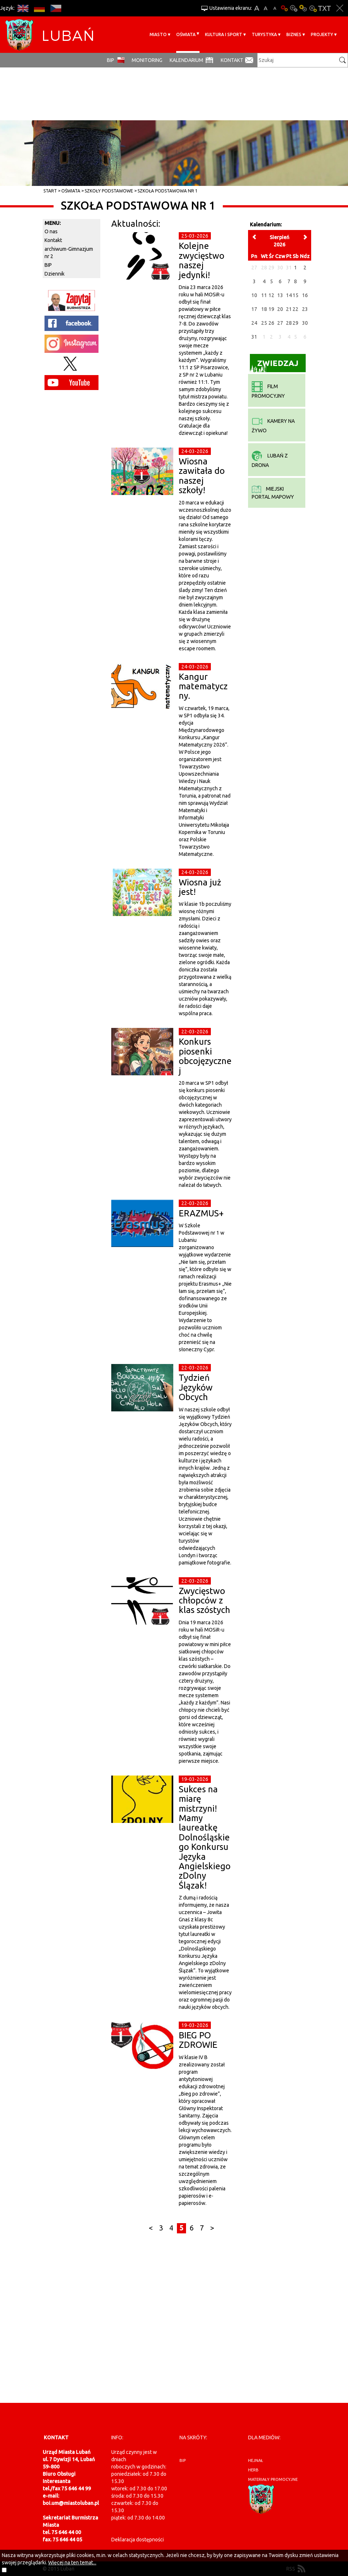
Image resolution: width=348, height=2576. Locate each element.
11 (264, 295)
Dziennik (55, 274)
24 (254, 323)
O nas (51, 231)
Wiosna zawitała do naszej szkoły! (202, 475)
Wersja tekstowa (324, 8)
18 (264, 309)
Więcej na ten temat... (72, 2562)
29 (295, 323)
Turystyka (264, 34)
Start (50, 190)
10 (254, 295)
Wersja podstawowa (284, 8)
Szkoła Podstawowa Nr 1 (168, 190)
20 (280, 309)
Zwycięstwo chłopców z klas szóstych (204, 1600)
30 (305, 323)
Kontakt (232, 60)
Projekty (322, 34)
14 (289, 295)
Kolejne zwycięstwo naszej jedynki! (201, 260)
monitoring (147, 60)
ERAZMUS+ (201, 1213)
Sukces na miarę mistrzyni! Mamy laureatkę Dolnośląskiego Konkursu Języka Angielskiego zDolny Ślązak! (205, 1837)
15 (295, 295)
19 (271, 309)
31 (254, 337)
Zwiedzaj (274, 365)
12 (271, 295)
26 (271, 323)
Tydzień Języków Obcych (196, 1387)
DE (39, 8)
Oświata (186, 34)
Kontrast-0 (293, 8)
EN (23, 8)
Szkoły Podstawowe (109, 190)
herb (253, 2470)
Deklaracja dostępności (137, 2539)
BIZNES (293, 34)
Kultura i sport (223, 34)
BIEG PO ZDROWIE (198, 2040)
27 (280, 323)
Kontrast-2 (312, 8)
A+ (256, 8)
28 (289, 323)
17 (254, 309)
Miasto (158, 34)
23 (305, 309)
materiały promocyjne (273, 2479)
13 (280, 295)
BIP (110, 60)
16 (305, 295)
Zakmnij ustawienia (340, 8)
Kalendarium (186, 60)
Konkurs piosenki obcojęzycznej (205, 1056)
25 (264, 323)
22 (295, 309)
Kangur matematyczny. (203, 686)
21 (289, 309)
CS (55, 8)
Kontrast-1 (303, 8)
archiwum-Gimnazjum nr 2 (69, 252)
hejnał (255, 2460)
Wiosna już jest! (200, 887)
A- (274, 8)
